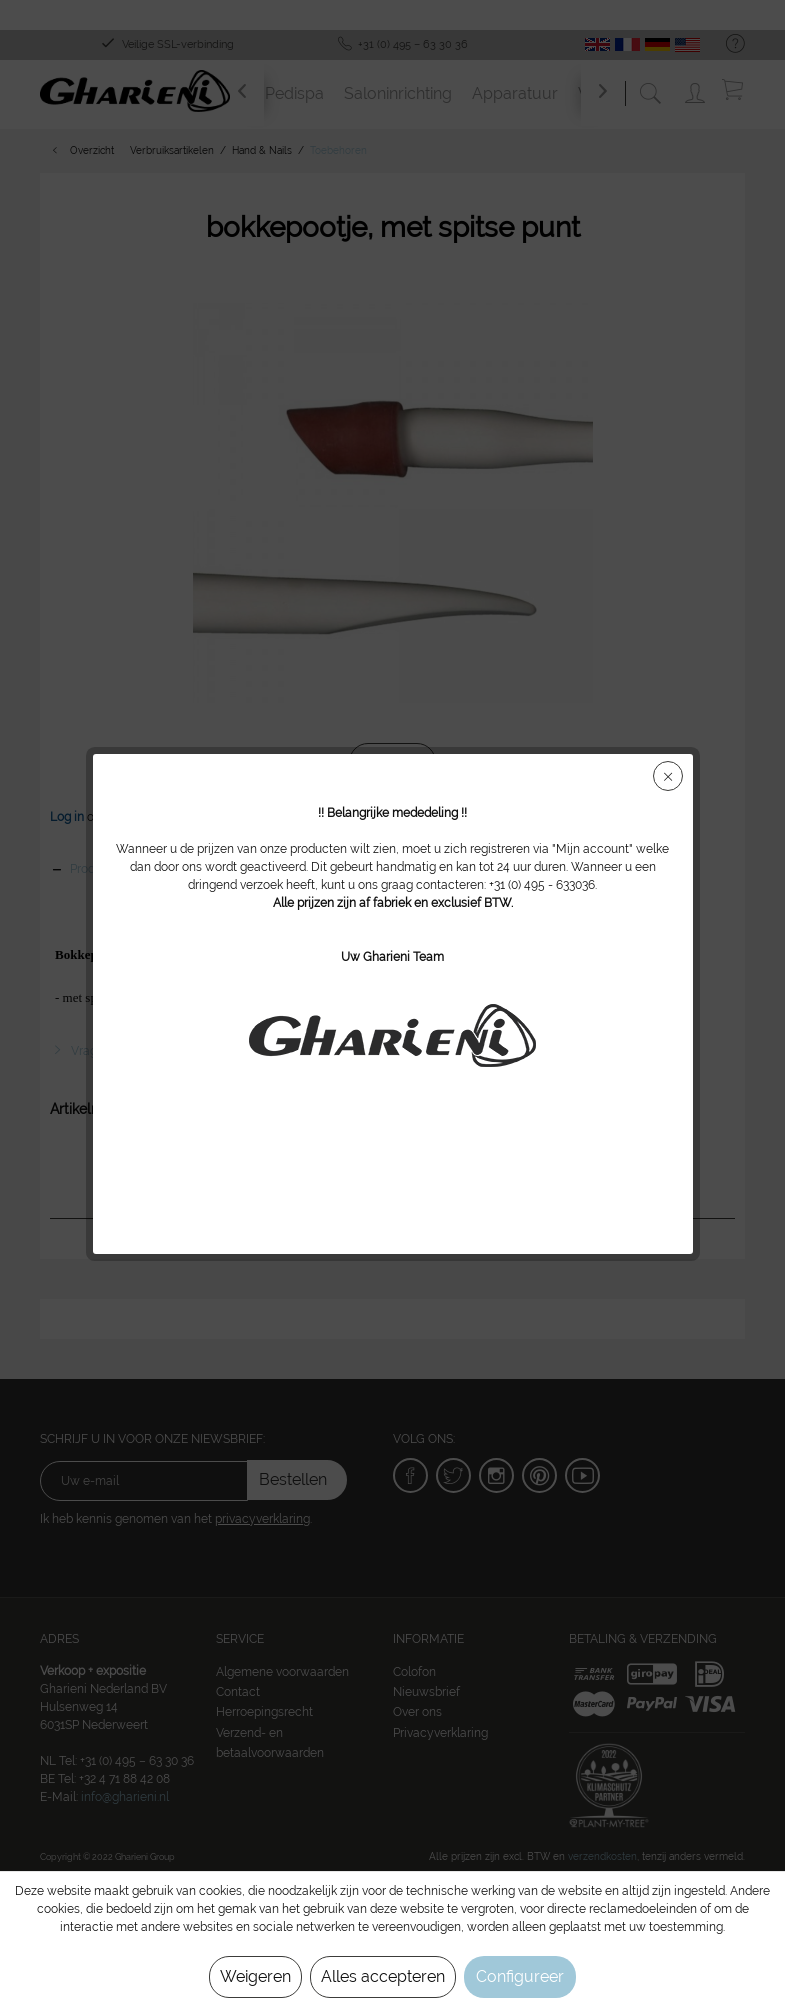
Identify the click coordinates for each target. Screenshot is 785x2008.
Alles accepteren (383, 1976)
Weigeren (255, 1976)
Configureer (520, 1976)
